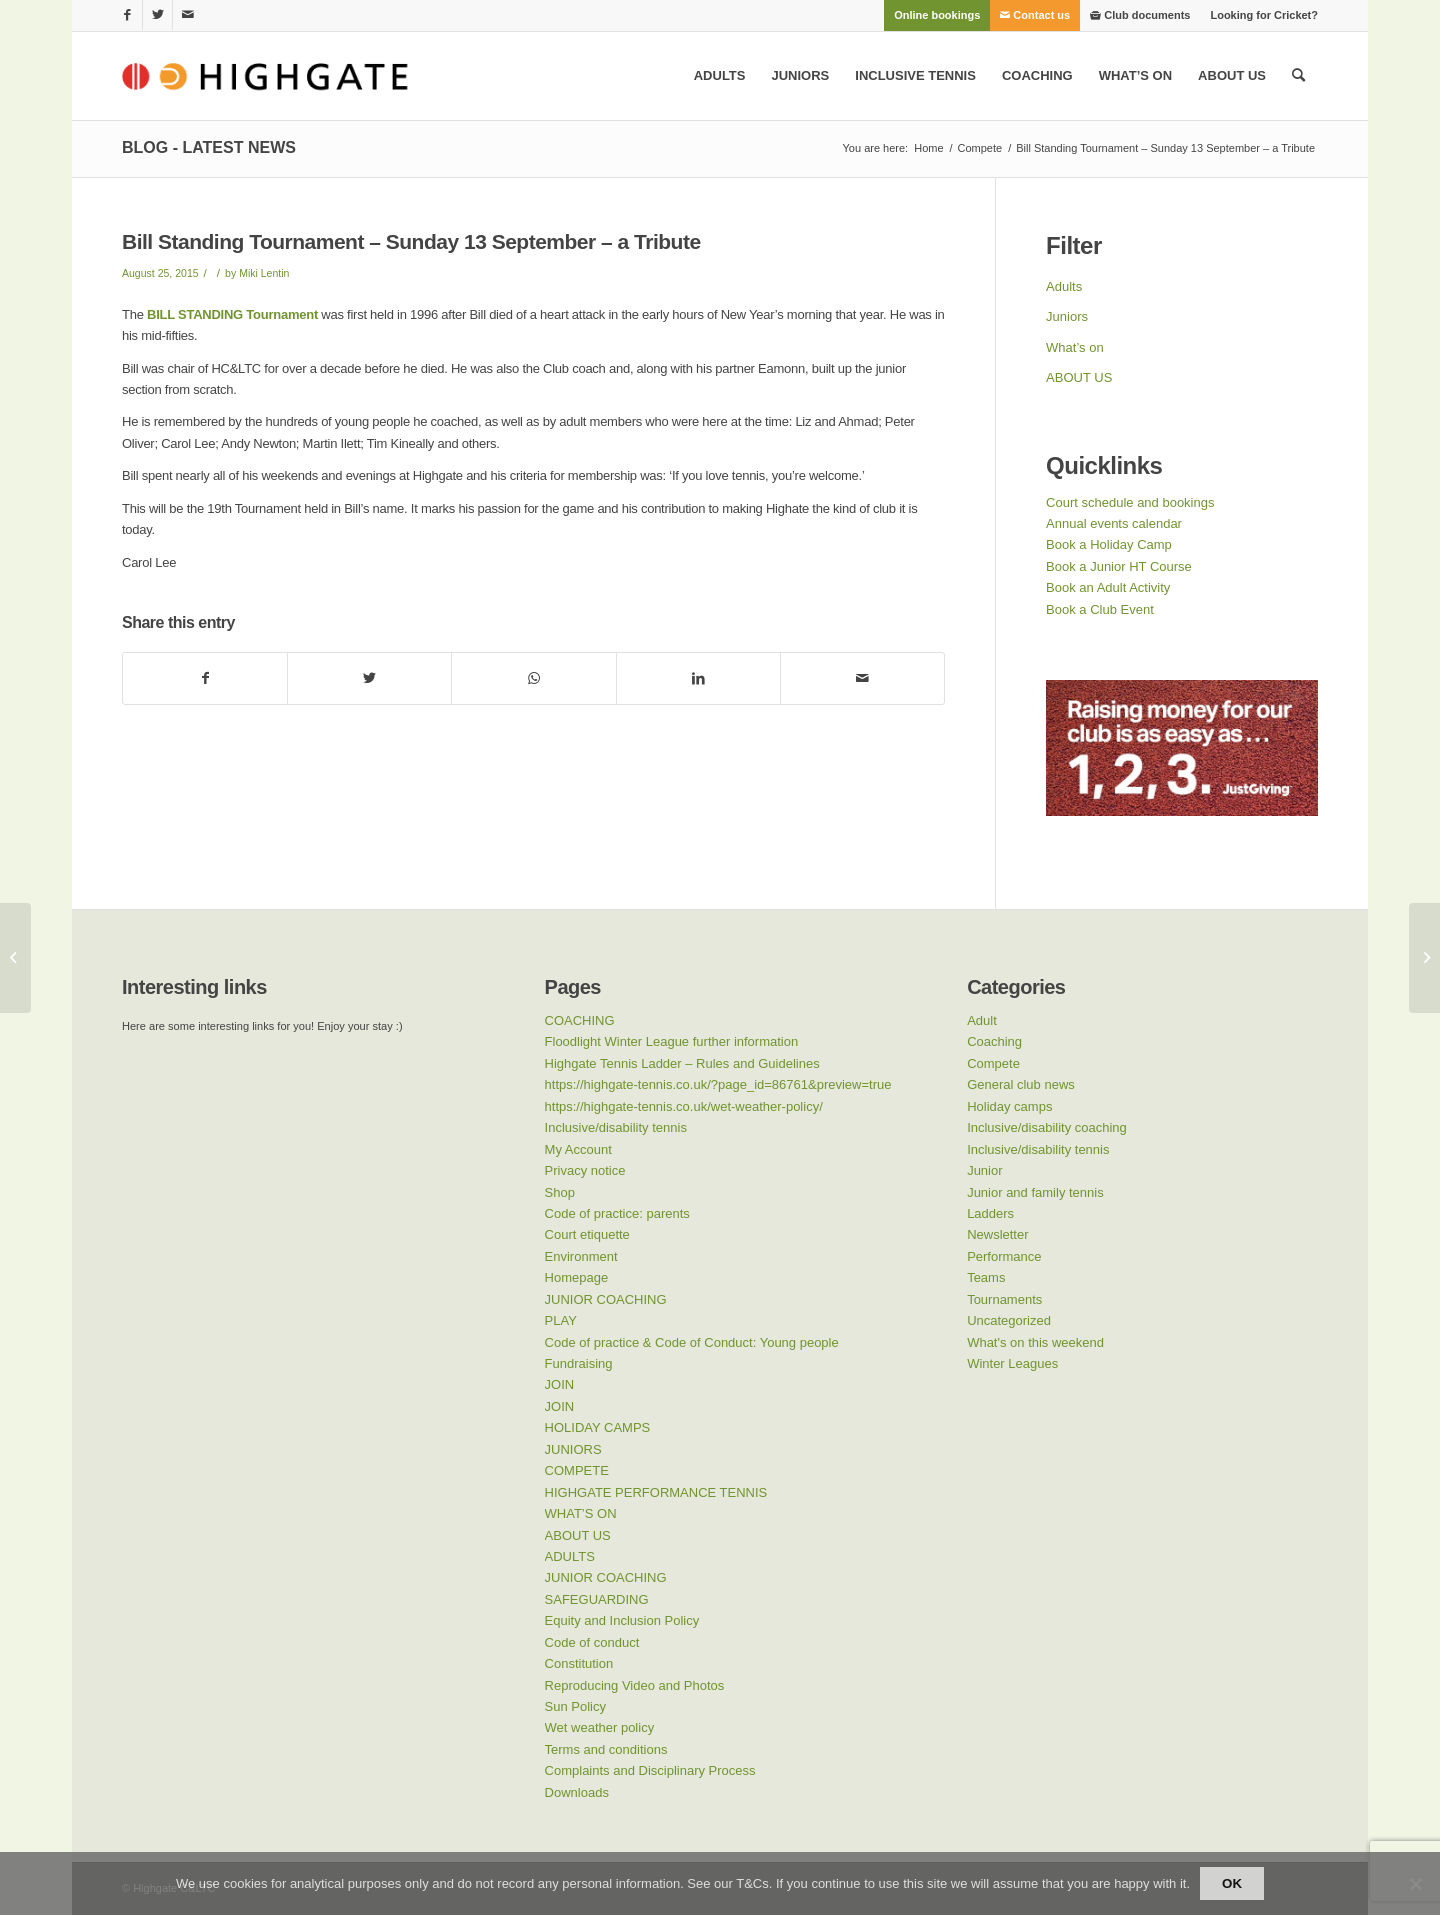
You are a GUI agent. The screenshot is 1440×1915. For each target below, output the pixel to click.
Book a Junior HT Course (1119, 566)
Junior (984, 1170)
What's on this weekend (1035, 1342)
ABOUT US (1079, 377)
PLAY (561, 1320)
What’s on (1075, 347)
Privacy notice (585, 1170)
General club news (1021, 1084)
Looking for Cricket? (1264, 15)
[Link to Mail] (188, 15)
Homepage (577, 1277)
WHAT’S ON (581, 1513)
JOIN (560, 1384)
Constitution (579, 1663)
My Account (578, 1149)
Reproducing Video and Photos (635, 1685)
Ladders (990, 1213)
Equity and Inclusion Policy (622, 1620)
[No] (1415, 1884)
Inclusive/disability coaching (1047, 1127)
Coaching (994, 1041)
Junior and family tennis (1035, 1192)
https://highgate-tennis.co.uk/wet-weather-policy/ (684, 1106)
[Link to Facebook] (127, 15)
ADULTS (570, 1556)
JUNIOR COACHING (606, 1299)
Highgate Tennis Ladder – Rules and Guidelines (682, 1063)
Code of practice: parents (617, 1213)
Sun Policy (575, 1706)
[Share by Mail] (862, 678)
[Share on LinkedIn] (698, 678)
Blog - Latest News (209, 147)
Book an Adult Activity (1108, 587)
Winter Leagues (1012, 1363)
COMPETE (577, 1470)
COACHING (580, 1020)
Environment (581, 1256)
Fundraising (579, 1363)
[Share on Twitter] (369, 678)
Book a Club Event (1100, 609)
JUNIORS (573, 1449)
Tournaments (1004, 1299)
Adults (1064, 286)
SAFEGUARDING (597, 1599)
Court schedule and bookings (1130, 502)
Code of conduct (592, 1642)
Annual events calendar (1114, 523)
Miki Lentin (264, 273)
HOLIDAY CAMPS (598, 1427)
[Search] (1298, 76)
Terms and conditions (606, 1749)
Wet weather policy (600, 1727)
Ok (1232, 1883)
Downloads (577, 1792)
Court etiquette (587, 1234)
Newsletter (997, 1234)
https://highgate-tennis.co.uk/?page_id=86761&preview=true (718, 1084)
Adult (982, 1020)
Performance (1004, 1256)
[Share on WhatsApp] (533, 678)
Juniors (1067, 316)
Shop (560, 1192)
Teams (986, 1277)
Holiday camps (1009, 1106)
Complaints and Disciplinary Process (650, 1770)
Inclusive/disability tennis (616, 1127)
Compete (993, 1063)
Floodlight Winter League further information (672, 1041)
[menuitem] (937, 15)
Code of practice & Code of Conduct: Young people (692, 1342)
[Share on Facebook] (205, 678)
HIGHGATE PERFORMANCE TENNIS (656, 1492)
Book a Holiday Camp (1109, 544)
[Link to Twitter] (157, 15)
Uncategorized (1009, 1320)
